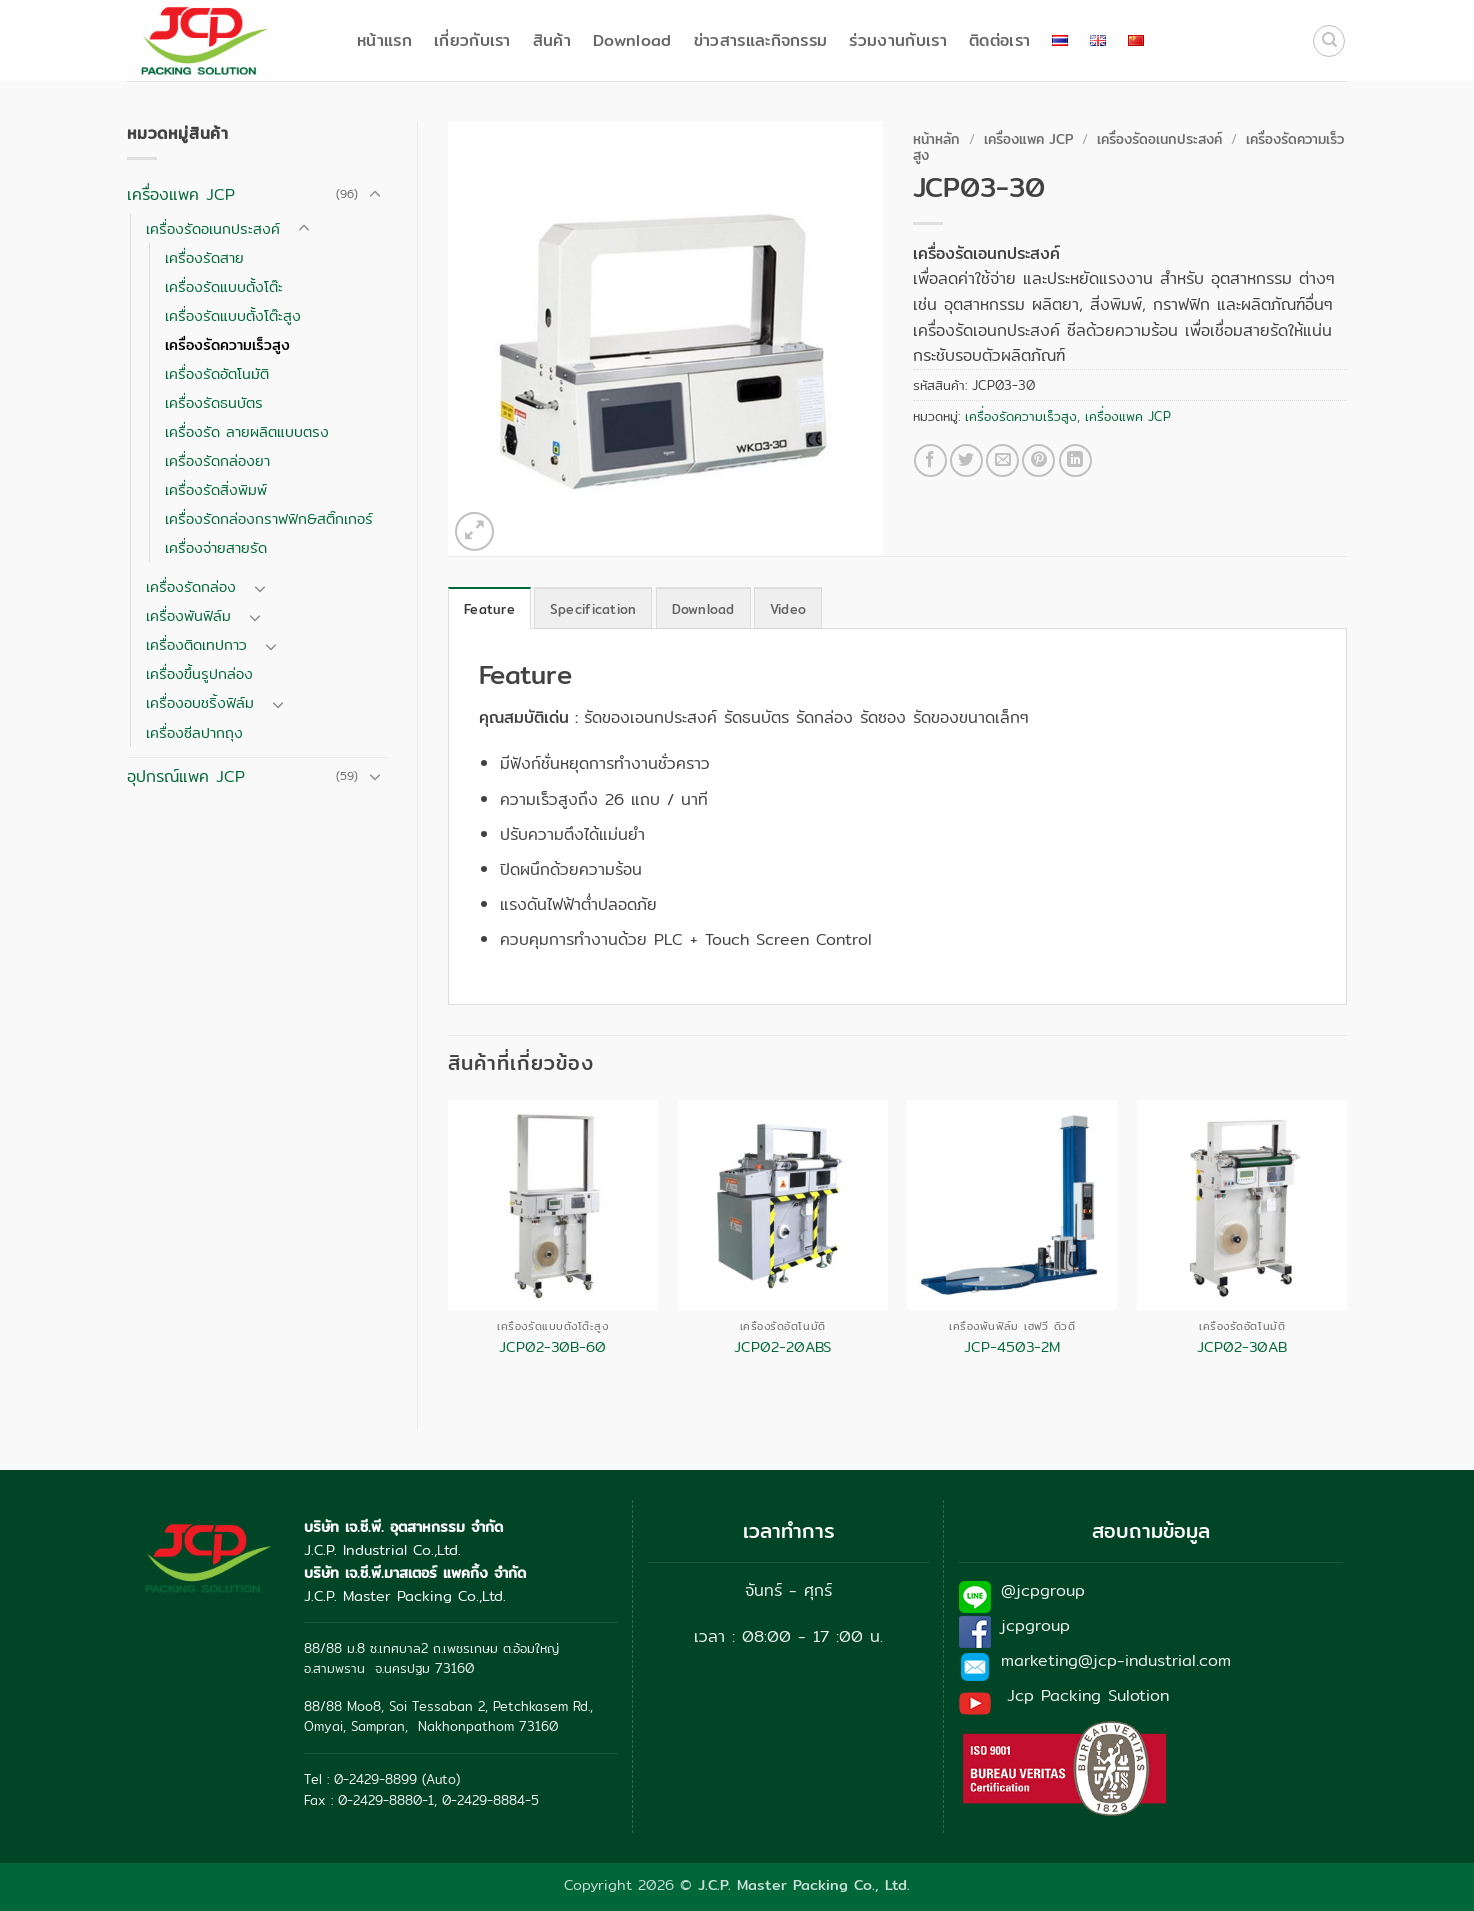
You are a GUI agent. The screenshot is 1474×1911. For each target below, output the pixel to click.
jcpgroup (1035, 1625)
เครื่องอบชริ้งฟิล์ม (200, 702)
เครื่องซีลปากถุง (194, 732)
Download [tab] (703, 609)
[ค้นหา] (1329, 41)
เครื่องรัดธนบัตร (214, 402)
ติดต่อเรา (999, 40)
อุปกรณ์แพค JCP (186, 776)
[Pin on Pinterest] (1038, 460)
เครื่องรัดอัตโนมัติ (217, 373)
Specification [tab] (593, 609)
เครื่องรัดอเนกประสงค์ (213, 228)
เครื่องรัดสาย (204, 257)
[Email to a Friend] (1002, 460)
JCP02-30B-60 (552, 1347)
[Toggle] (375, 195)
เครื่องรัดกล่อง (191, 586)
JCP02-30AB (1242, 1347)
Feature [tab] (489, 609)
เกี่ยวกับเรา (472, 40)
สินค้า (552, 40)
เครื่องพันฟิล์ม (188, 615)
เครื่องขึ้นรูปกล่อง (199, 673)
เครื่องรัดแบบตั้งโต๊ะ (224, 286)
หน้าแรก (384, 40)
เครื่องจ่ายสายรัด (216, 547)
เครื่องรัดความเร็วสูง (227, 344)
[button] (474, 531)
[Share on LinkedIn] (1075, 460)
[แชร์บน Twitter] (966, 460)
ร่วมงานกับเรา (898, 40)
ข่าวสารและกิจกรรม (761, 40)
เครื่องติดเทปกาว (196, 644)
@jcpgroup (1043, 1590)
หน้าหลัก (936, 139)
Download (632, 40)
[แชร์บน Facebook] (930, 460)
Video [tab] (788, 609)
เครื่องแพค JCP (181, 194)
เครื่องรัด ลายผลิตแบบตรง (247, 431)
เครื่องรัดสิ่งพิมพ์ (216, 489)
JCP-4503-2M (1012, 1347)
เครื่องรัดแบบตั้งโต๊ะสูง (233, 315)
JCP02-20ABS (782, 1347)
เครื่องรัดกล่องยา (217, 460)
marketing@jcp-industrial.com (1116, 1660)
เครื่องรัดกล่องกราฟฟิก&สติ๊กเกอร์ (269, 518)
